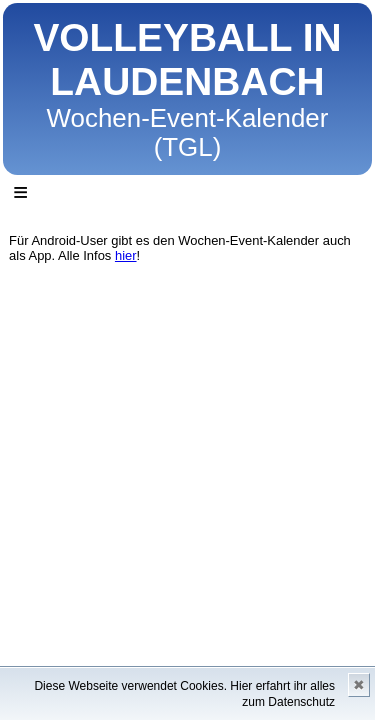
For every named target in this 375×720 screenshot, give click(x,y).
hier (126, 255)
